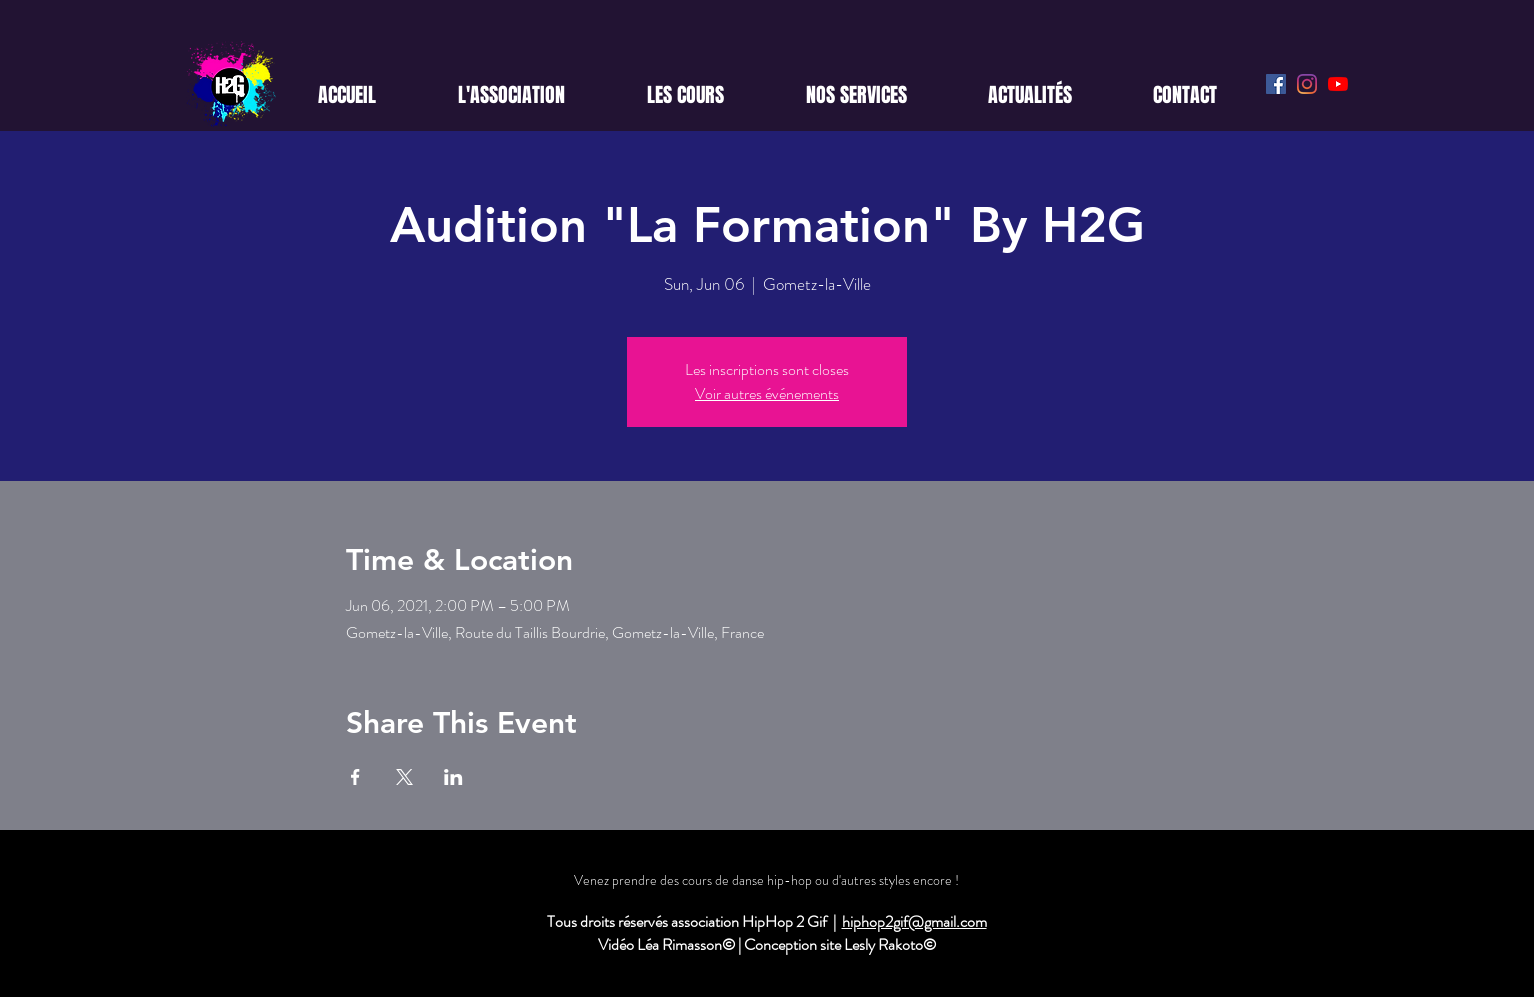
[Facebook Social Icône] (1276, 84)
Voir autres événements (767, 393)
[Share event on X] (404, 777)
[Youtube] (1338, 84)
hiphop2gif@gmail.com (914, 921)
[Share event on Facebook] (355, 777)
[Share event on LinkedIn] (453, 777)
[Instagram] (1307, 84)
